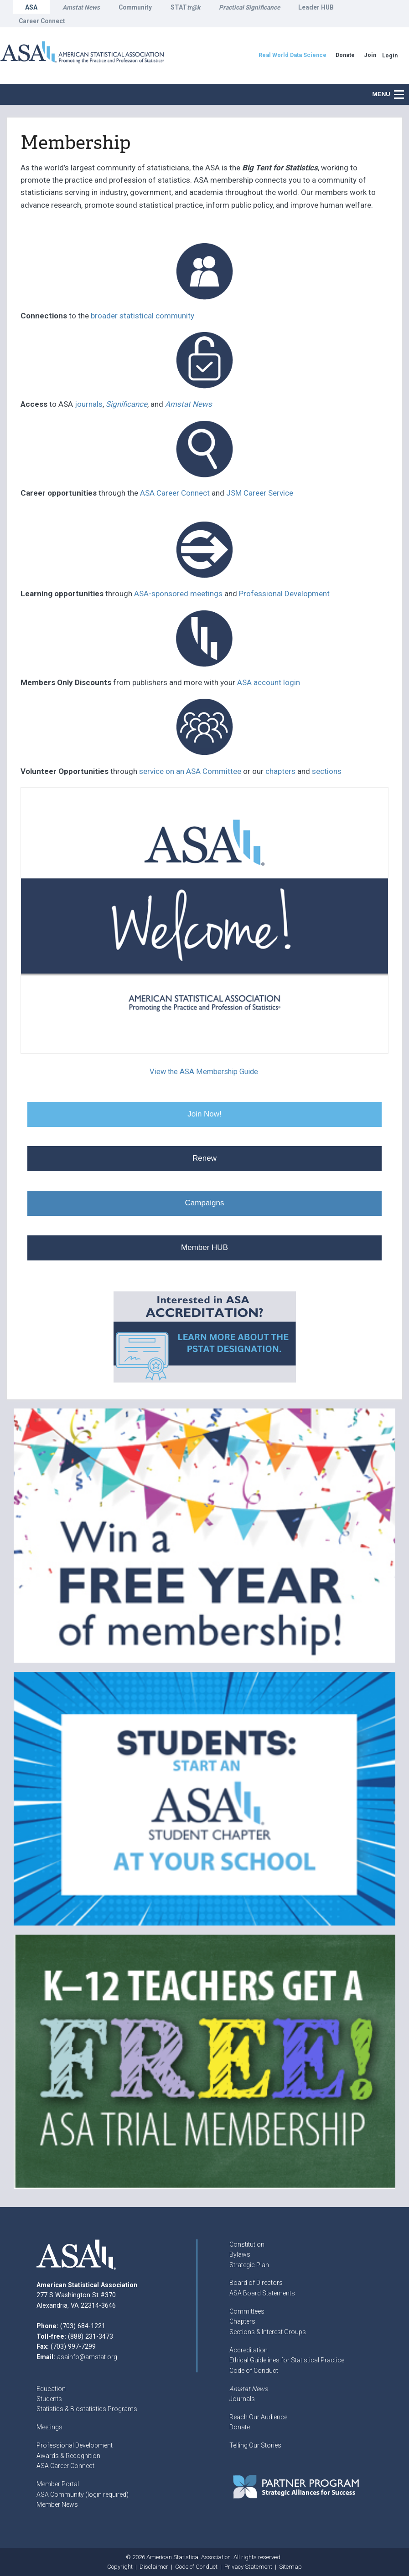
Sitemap (290, 2566)
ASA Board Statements (262, 2293)
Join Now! (204, 1114)
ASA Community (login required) (82, 2494)
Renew (204, 1158)
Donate (239, 2427)
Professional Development (284, 593)
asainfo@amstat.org (87, 2357)
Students (49, 2398)
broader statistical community (142, 315)
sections (327, 771)
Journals (242, 2398)
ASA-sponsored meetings (178, 593)
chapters (280, 771)
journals (89, 404)
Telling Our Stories (255, 2445)
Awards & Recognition (68, 2455)
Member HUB (204, 1247)
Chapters (242, 2321)
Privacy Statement (248, 2566)
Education (51, 2388)
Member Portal (57, 2484)
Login (390, 55)
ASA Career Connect (175, 492)
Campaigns (204, 1202)
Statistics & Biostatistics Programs (86, 2408)
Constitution (246, 2244)
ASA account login (268, 682)
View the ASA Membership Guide (204, 1071)
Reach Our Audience (258, 2417)
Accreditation (248, 2350)
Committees (246, 2311)
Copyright (120, 2566)
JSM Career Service (258, 492)
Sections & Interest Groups (267, 2331)
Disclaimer (154, 2566)
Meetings (49, 2427)
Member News (57, 2504)
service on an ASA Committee (190, 771)
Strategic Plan (249, 2265)
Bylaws (239, 2254)
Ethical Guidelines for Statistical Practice (286, 2360)
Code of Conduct (253, 2370)
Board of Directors (256, 2282)
